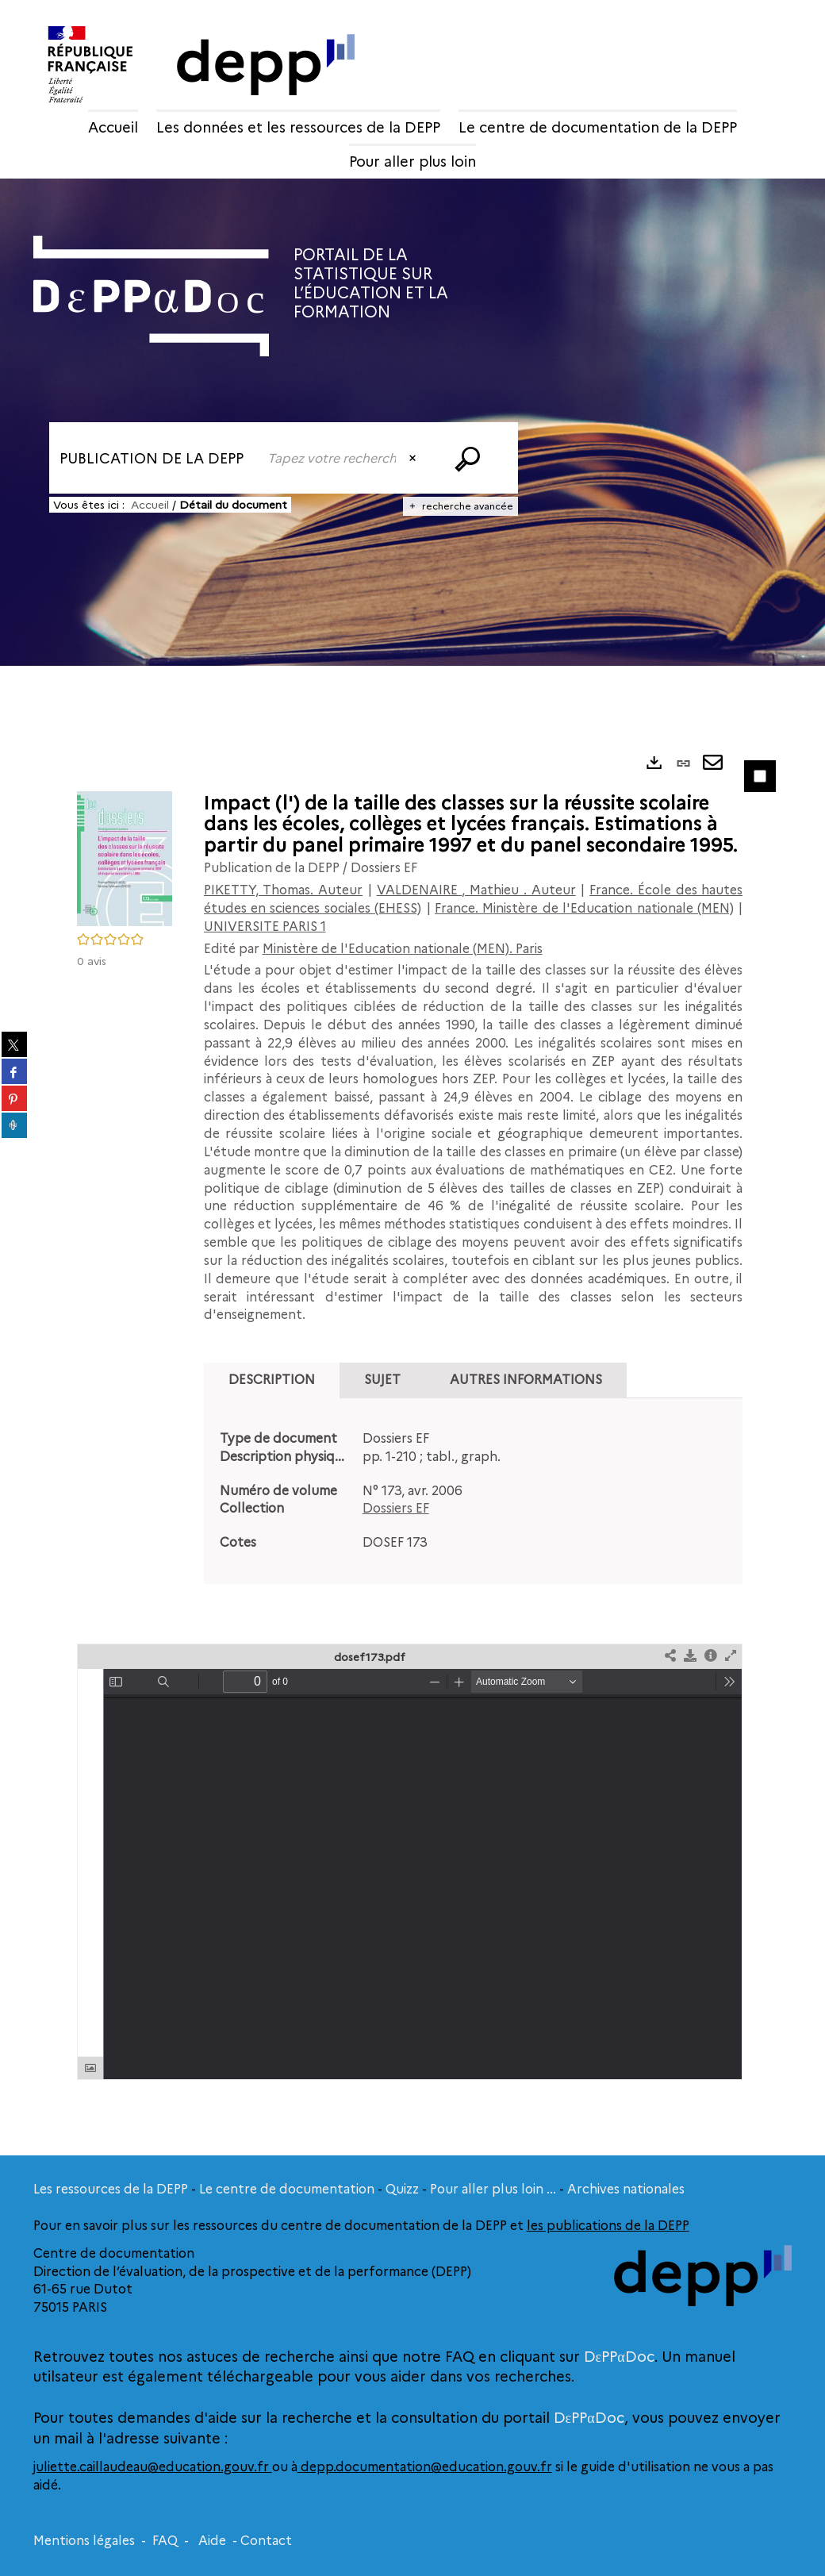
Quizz (402, 2189)
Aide (212, 2540)
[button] (124, 857)
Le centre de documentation (286, 2189)
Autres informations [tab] (526, 1379)
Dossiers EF (396, 1508)
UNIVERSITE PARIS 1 (265, 926)
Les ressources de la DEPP (110, 2189)
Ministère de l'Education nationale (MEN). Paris (403, 948)
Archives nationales (626, 2189)
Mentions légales (84, 2540)
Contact (266, 2540)
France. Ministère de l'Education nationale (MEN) (584, 908)
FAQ (165, 2540)
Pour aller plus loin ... (493, 2189)
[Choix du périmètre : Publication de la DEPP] (153, 458)
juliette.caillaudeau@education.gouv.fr (152, 2466)
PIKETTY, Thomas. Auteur (283, 890)
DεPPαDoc (619, 2357)
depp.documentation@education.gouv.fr (424, 2466)
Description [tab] (271, 1379)
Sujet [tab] (382, 1379)
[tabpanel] (473, 1491)
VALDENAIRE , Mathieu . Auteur (476, 890)
